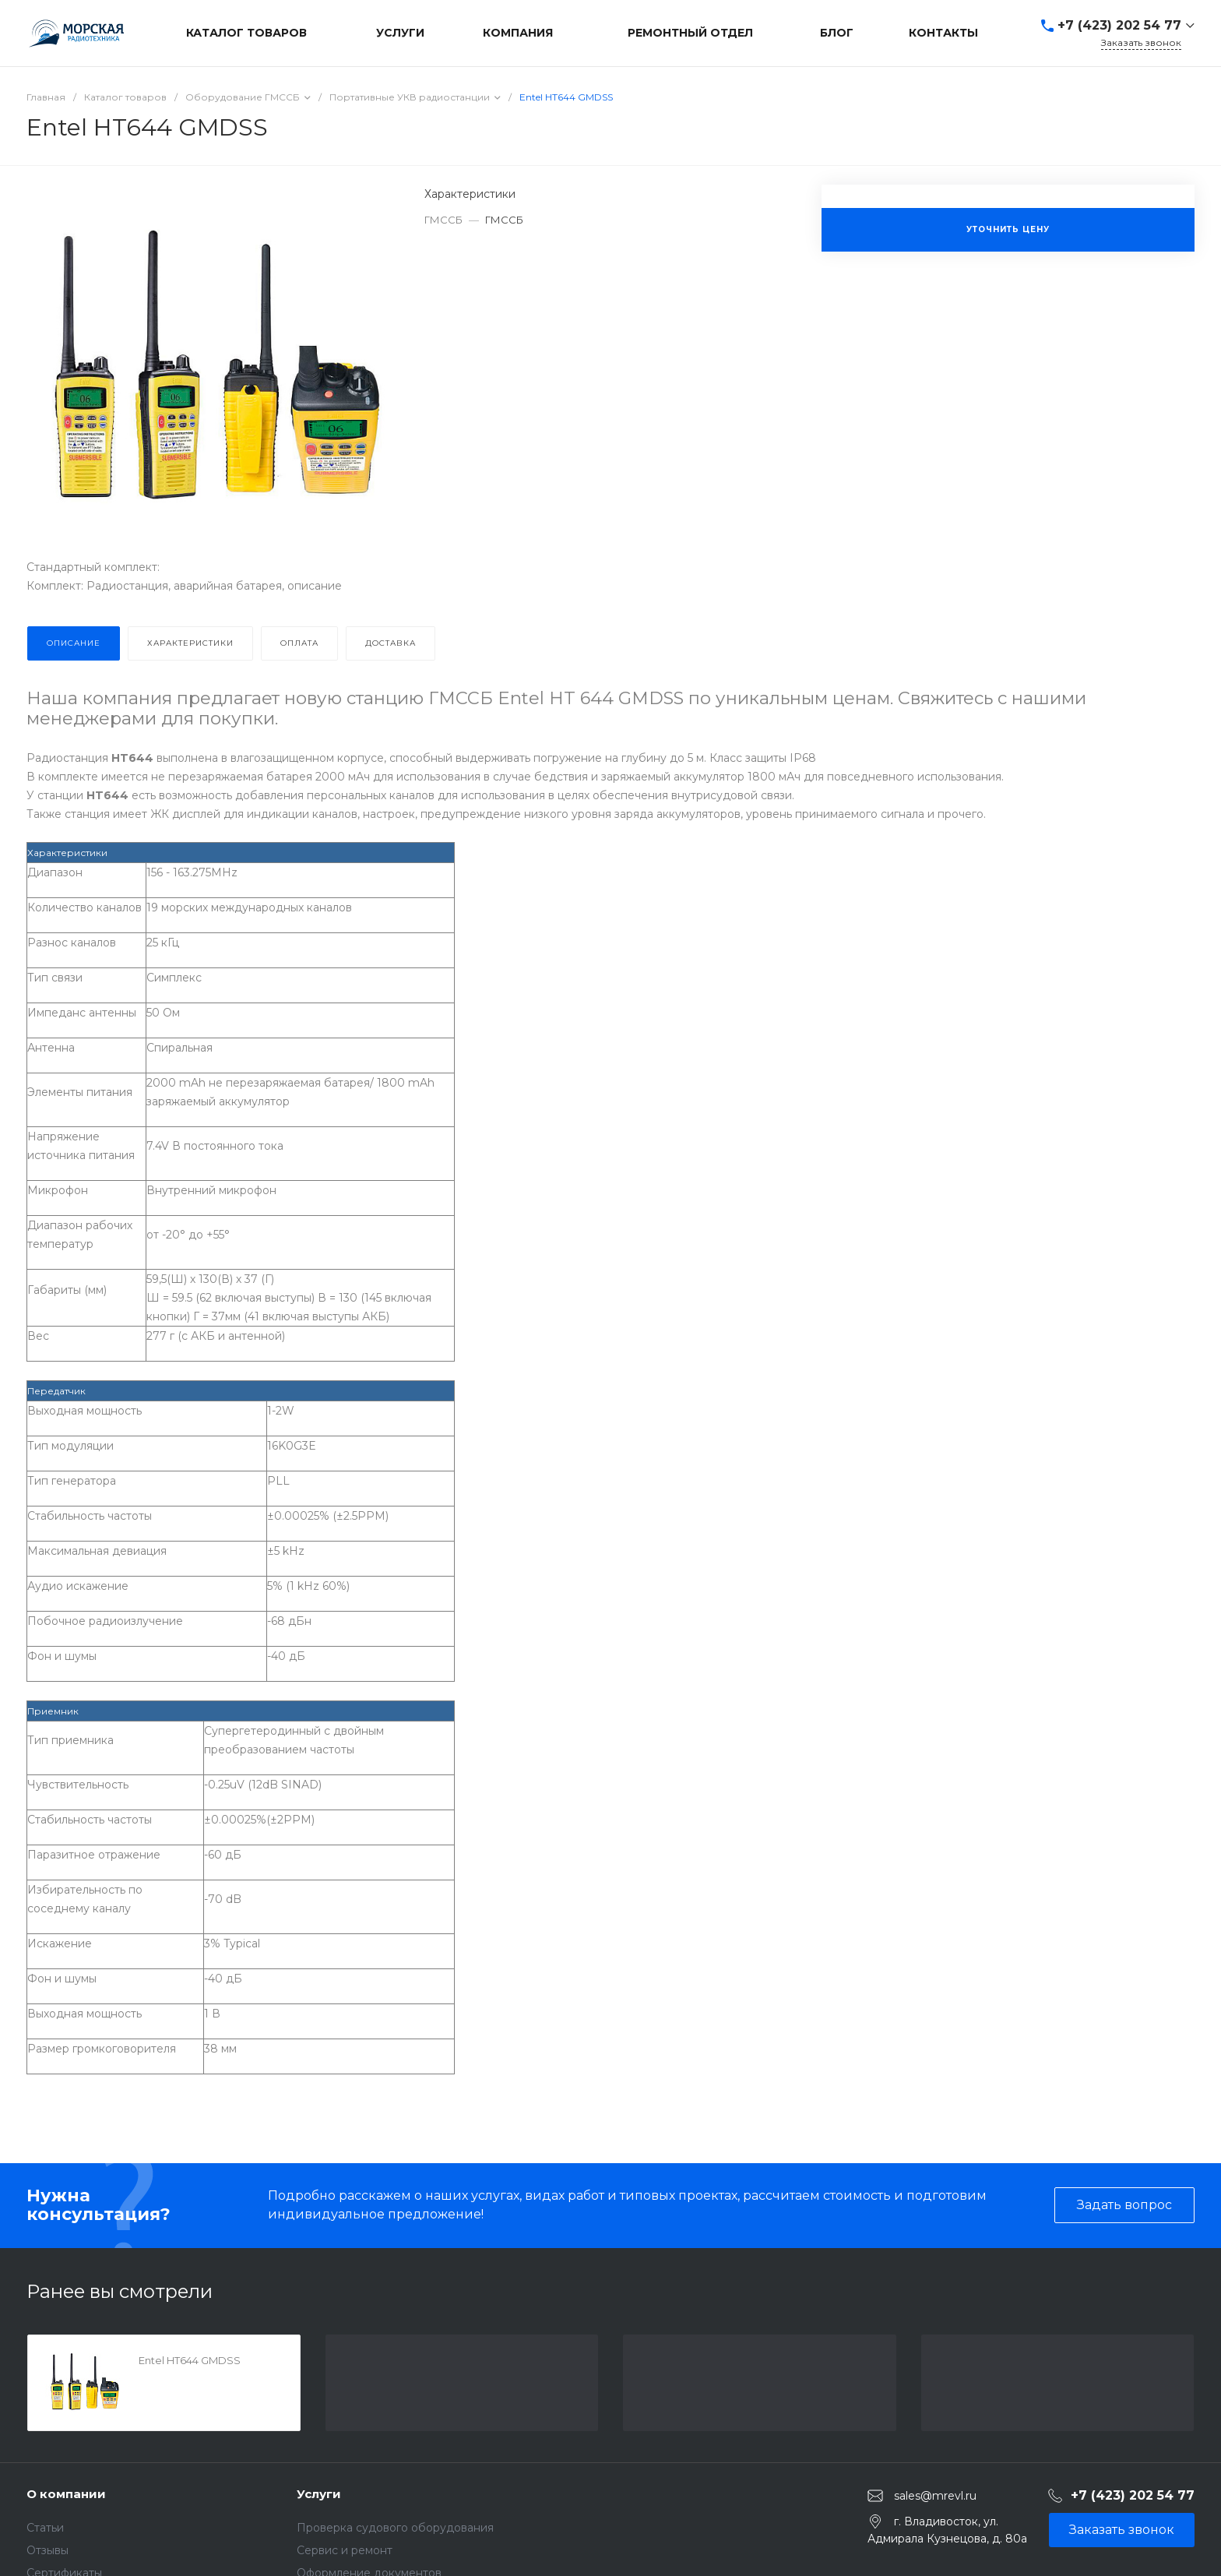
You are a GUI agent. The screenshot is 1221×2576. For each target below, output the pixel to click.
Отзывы (47, 2550)
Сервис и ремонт (344, 2550)
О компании (66, 2493)
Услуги (319, 2493)
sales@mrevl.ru (935, 2496)
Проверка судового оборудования (395, 2528)
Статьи (45, 2528)
